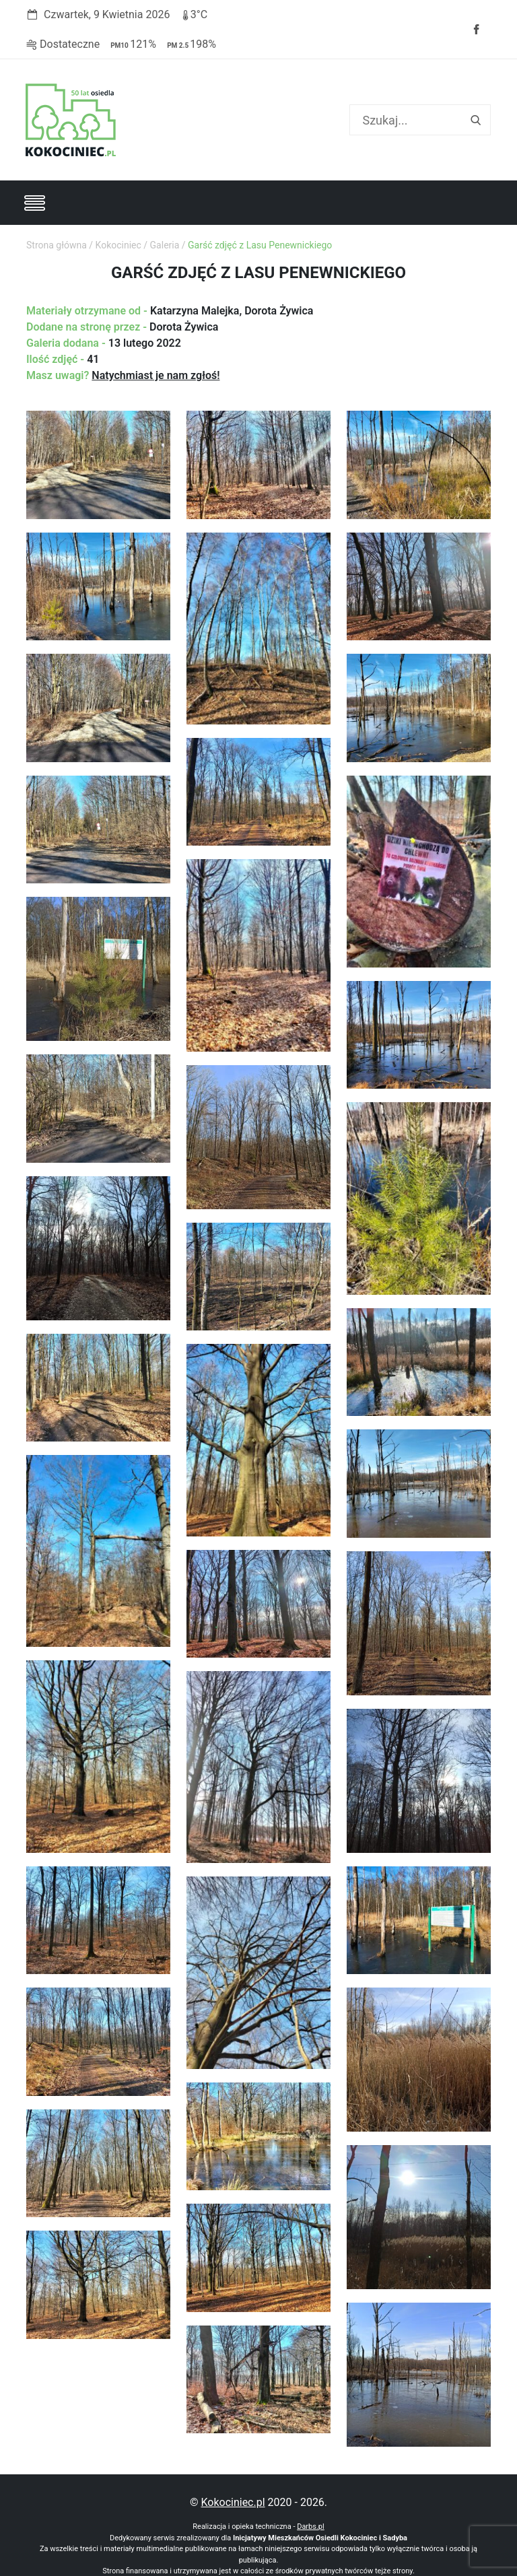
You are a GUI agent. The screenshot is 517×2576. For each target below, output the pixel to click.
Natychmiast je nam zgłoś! (155, 346)
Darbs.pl (310, 2494)
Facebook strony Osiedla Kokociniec (476, 15)
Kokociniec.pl (233, 2470)
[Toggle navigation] (34, 173)
